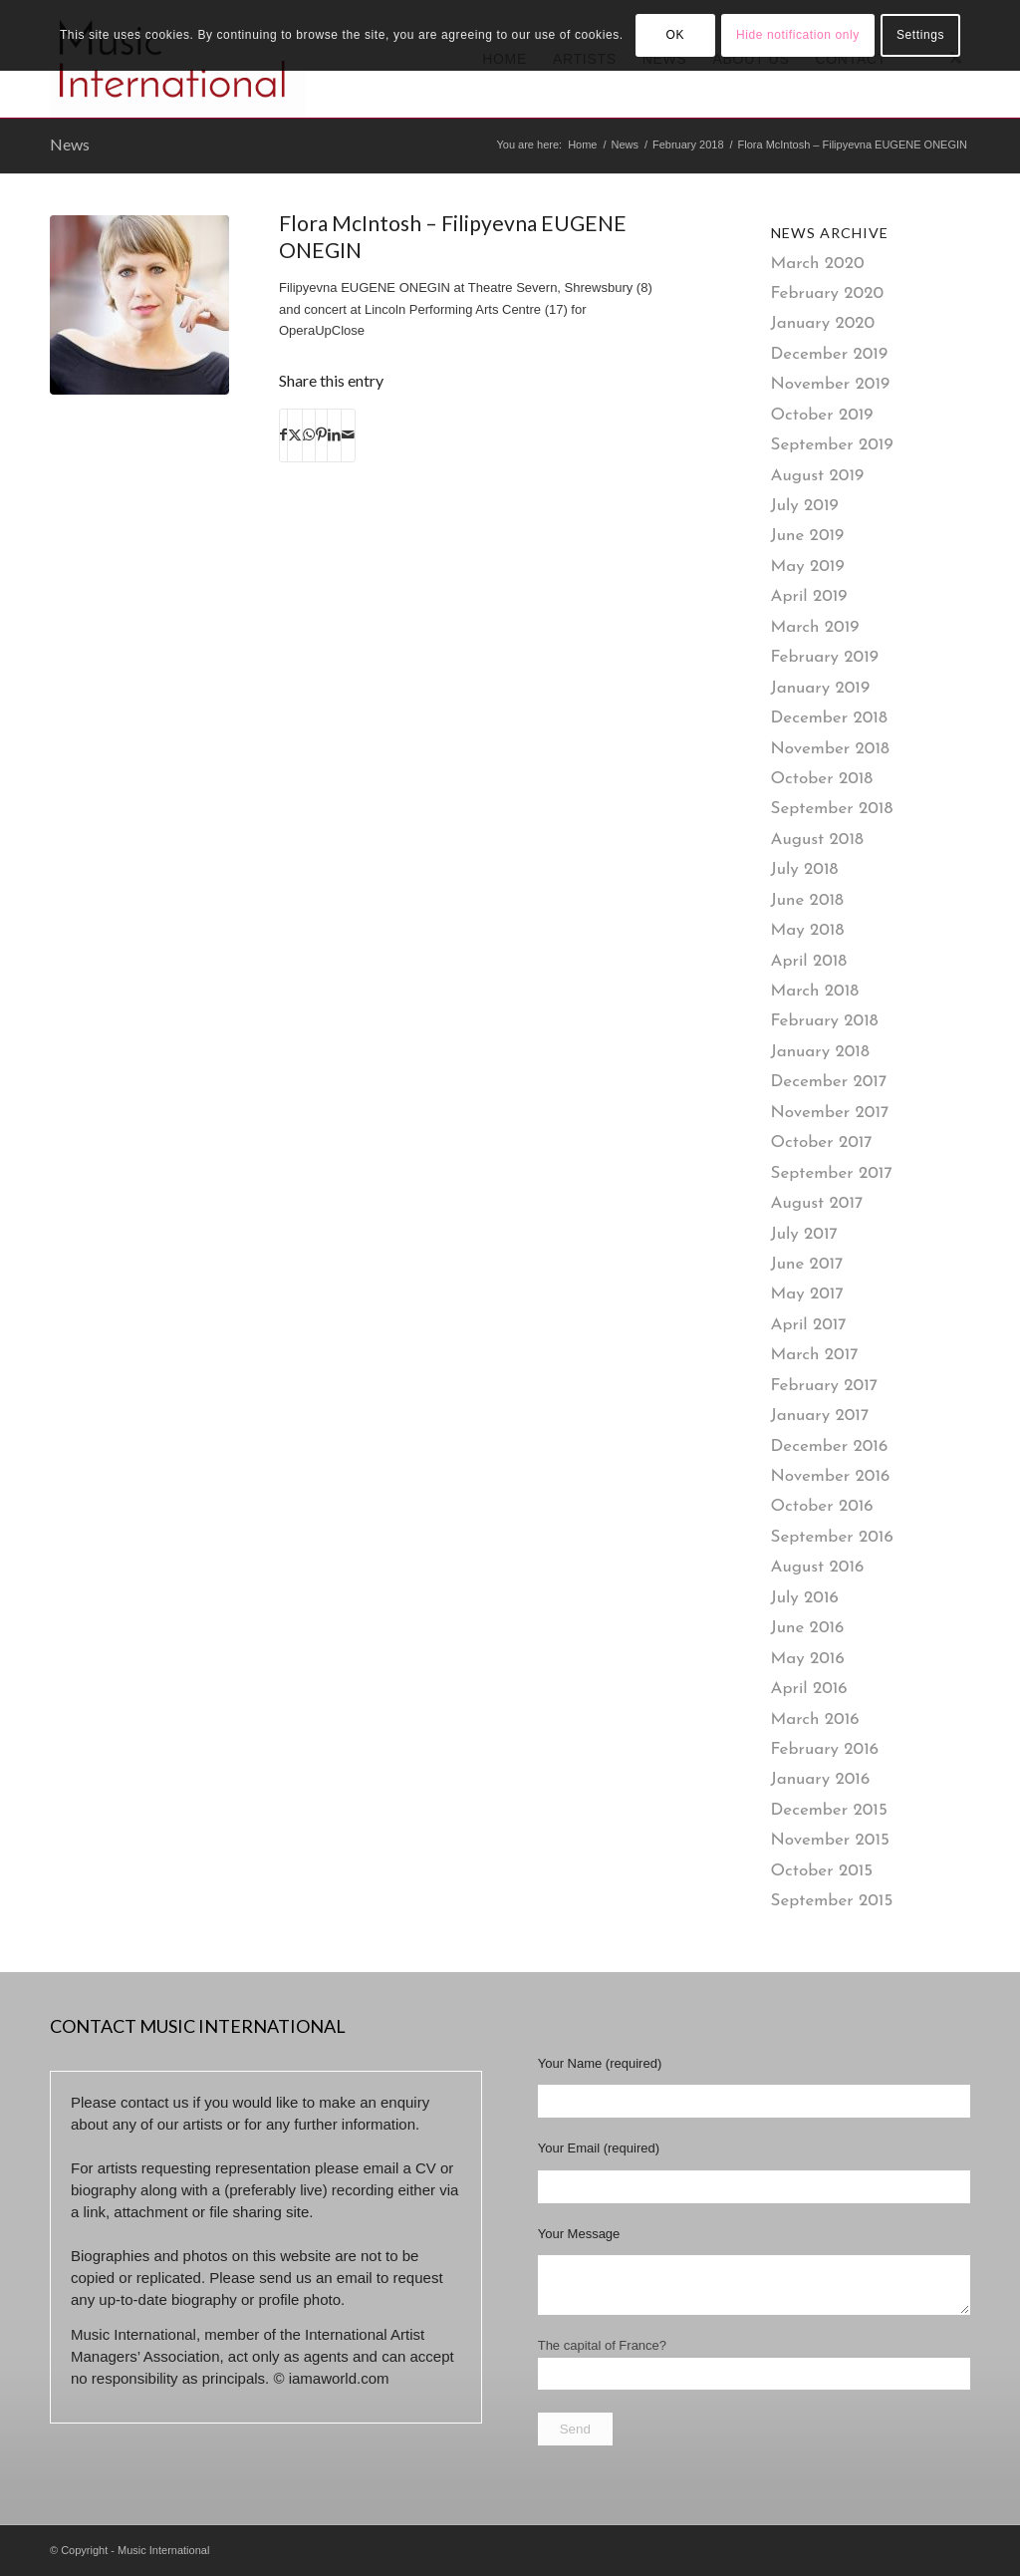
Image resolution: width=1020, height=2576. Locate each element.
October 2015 (822, 1870)
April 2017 (809, 1324)
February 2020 (828, 293)
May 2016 (808, 1658)
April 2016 (809, 1688)
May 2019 (808, 566)
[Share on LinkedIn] (334, 435)
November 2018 (830, 748)
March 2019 (815, 627)
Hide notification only (798, 35)
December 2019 (830, 354)
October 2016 (822, 1506)
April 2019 (809, 596)
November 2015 (830, 1840)
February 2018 (825, 1020)
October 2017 (822, 1142)
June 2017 (807, 1264)
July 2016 (805, 1597)
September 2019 (832, 444)
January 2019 (821, 688)
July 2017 (804, 1234)
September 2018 (832, 808)
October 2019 (822, 415)
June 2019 (808, 535)
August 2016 (818, 1567)
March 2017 (815, 1354)
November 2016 (831, 1476)
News (70, 144)
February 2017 (825, 1385)
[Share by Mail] (348, 435)
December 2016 (830, 1446)
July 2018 (805, 869)
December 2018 (829, 718)
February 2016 (825, 1749)
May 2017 (807, 1294)
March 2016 (815, 1719)
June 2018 (807, 900)
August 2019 (818, 475)
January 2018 (820, 1051)
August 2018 (817, 839)
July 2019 (805, 505)
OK (674, 35)
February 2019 (825, 657)
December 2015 (829, 1810)
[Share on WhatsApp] (309, 435)
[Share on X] (295, 435)
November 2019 (831, 384)
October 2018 (822, 778)
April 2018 (809, 961)
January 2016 (821, 1779)
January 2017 (820, 1415)
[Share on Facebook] (283, 435)
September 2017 (831, 1173)
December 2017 (829, 1081)
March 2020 (818, 263)
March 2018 (815, 991)
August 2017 (817, 1203)
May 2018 (808, 930)
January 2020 (823, 323)
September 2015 (832, 1900)
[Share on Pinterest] (321, 435)
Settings (920, 35)
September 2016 (832, 1537)
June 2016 (808, 1627)
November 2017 (830, 1112)
